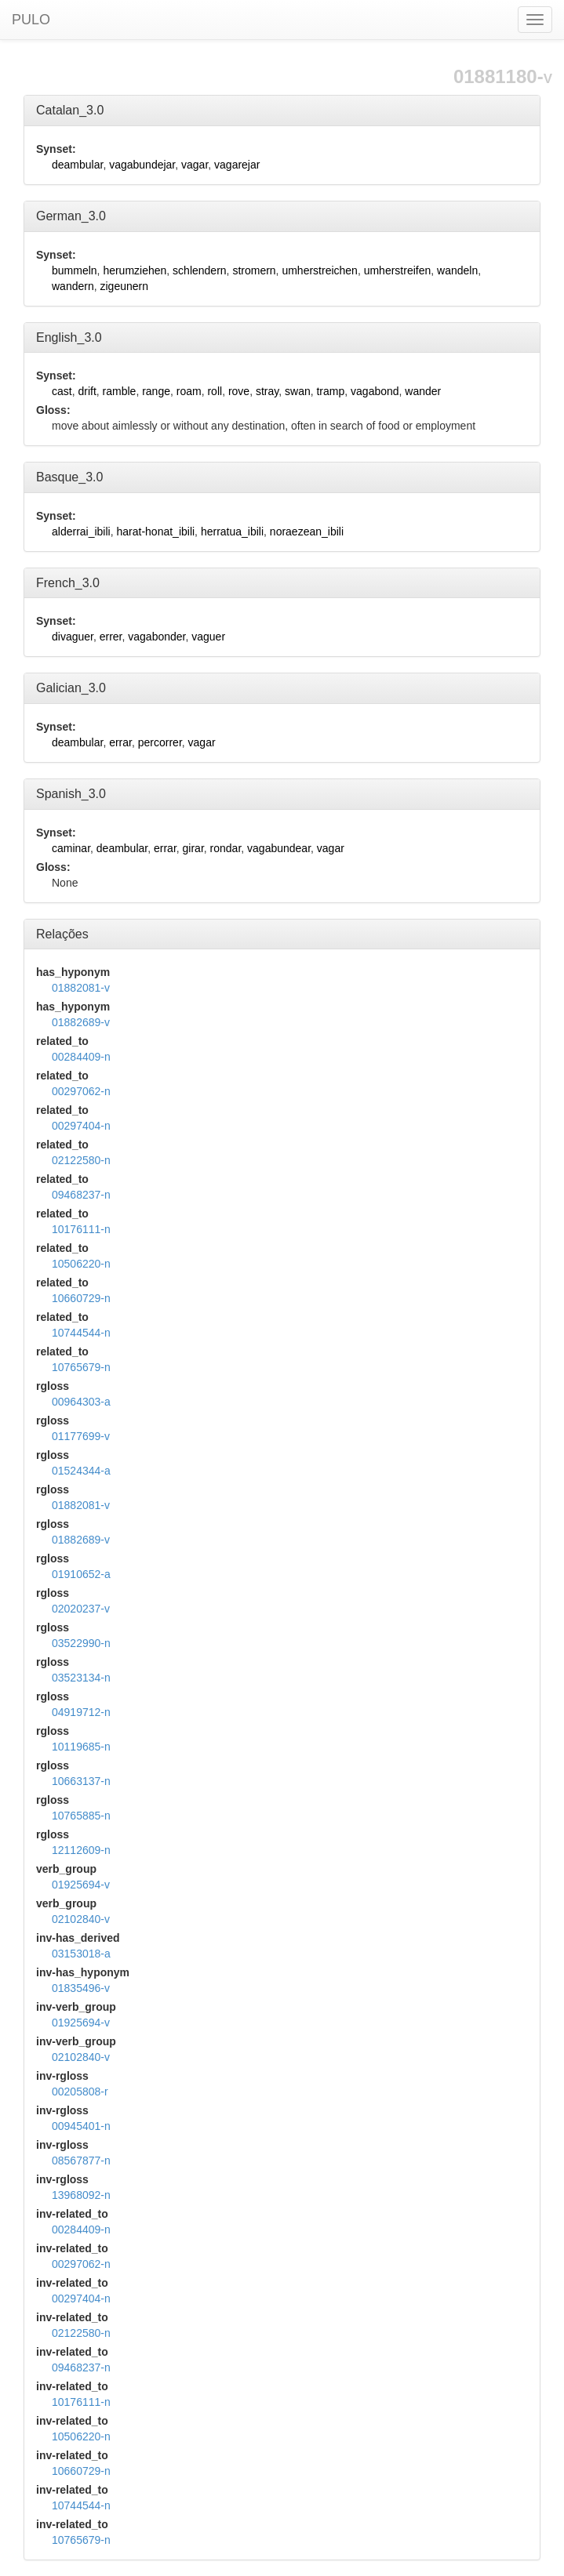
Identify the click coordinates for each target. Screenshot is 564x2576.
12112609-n (81, 1850)
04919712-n (81, 1712)
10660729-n (81, 1298)
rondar (226, 848)
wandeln (457, 270)
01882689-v (81, 1022)
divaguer (72, 636)
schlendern (200, 270)
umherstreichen (320, 270)
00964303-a (81, 1401)
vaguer (208, 636)
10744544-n (81, 1332)
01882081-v (81, 987)
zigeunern (124, 286)
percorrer (160, 742)
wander (423, 391)
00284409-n (81, 1056)
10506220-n (81, 1263)
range (156, 391)
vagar (194, 164)
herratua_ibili (232, 531)
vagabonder (156, 636)
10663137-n (81, 1781)
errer (111, 636)
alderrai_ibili (81, 531)
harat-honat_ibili (155, 531)
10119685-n (81, 1746)
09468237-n (81, 1194)
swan (298, 391)
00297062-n (81, 1091)
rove (238, 391)
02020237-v (81, 1608)
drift (87, 391)
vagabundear (279, 848)
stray (267, 391)
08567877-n (81, 2160)
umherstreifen (397, 270)
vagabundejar (142, 164)
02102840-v (81, 1919)
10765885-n (81, 1815)
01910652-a (81, 1574)
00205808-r (80, 2091)
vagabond (375, 391)
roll (214, 391)
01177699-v (81, 1436)
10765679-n (81, 1367)
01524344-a (81, 1470)
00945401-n (81, 2126)
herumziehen (134, 270)
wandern (73, 286)
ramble (119, 391)
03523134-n (81, 1677)
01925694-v (81, 1884)
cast (62, 391)
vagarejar (237, 164)
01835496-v (81, 1988)
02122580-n (81, 1160)
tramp (330, 391)
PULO (31, 19)
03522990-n (81, 1643)
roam (189, 391)
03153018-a (81, 1953)
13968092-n (81, 2195)
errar (120, 742)
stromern (253, 270)
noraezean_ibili (307, 531)
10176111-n (81, 1229)
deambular (77, 164)
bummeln (74, 270)
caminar (71, 848)
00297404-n (81, 1125)
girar (193, 848)
